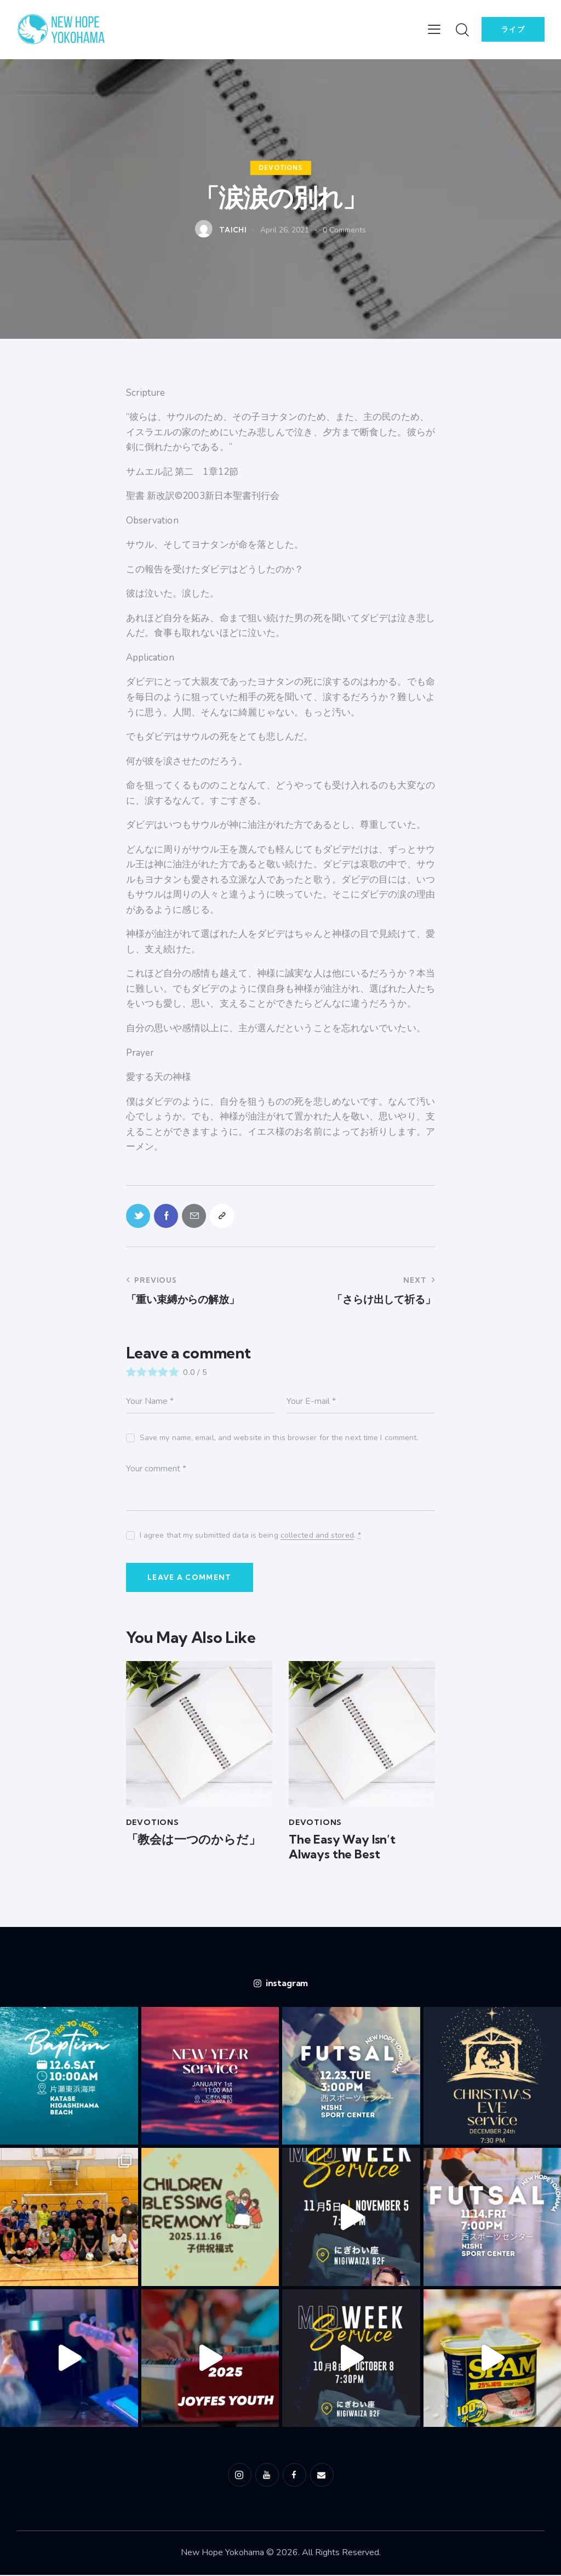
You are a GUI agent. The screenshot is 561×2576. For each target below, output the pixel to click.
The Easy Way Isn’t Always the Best (342, 1847)
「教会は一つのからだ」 (193, 1840)
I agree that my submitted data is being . (250, 1536)
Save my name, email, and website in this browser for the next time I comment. (279, 1438)
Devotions (280, 168)
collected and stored (317, 1536)
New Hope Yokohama (222, 2553)
